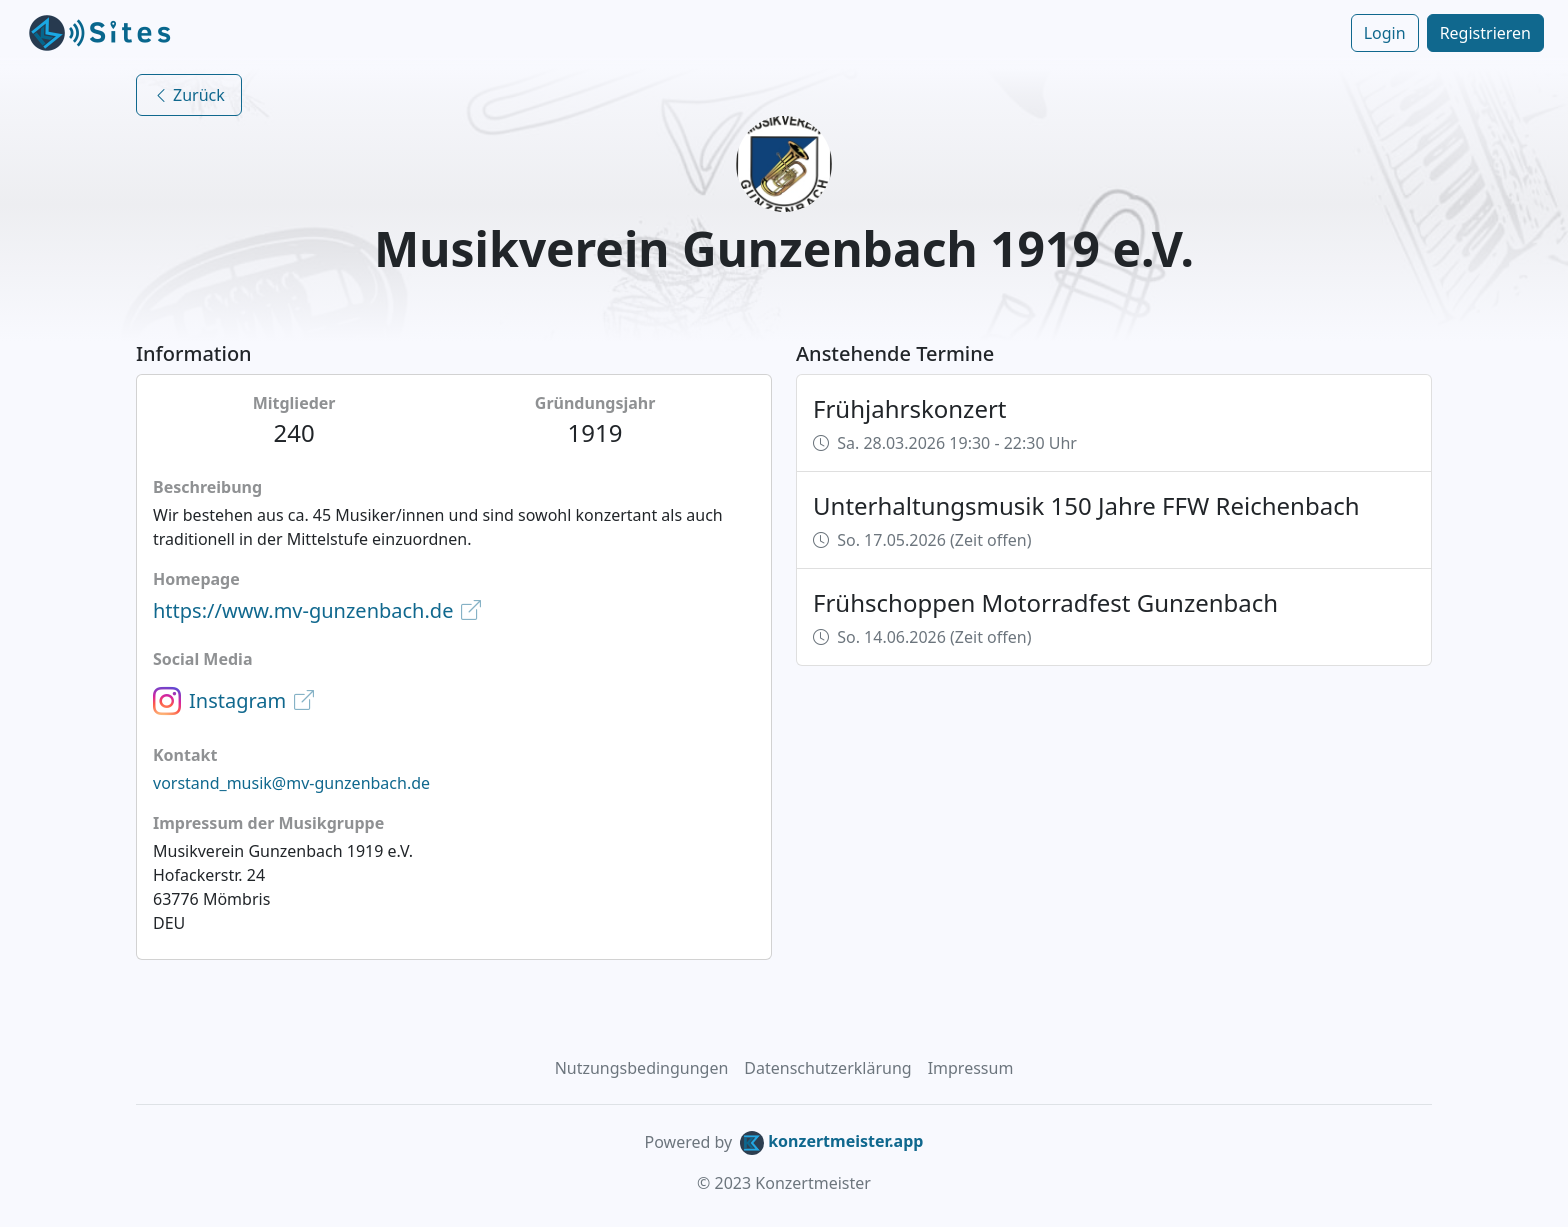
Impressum (971, 1068)
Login (1385, 33)
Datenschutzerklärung (827, 1068)
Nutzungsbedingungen (642, 1068)
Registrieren (1485, 33)
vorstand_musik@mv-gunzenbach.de (291, 783)
